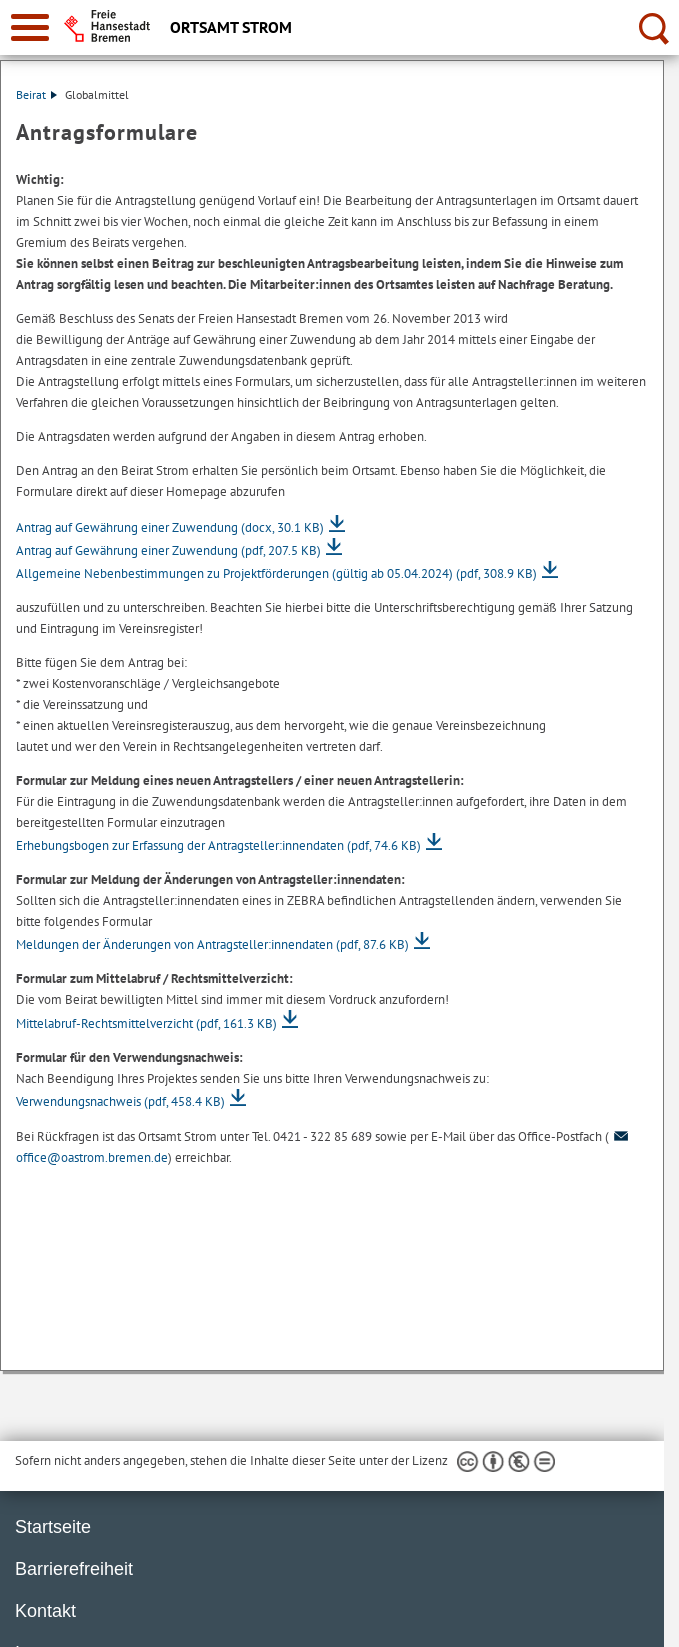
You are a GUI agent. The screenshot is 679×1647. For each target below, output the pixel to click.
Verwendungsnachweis (120, 1101)
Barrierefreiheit (74, 1569)
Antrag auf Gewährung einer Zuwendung (170, 527)
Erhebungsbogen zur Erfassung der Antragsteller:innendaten (218, 845)
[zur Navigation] (30, 27)
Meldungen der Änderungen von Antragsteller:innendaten (212, 944)
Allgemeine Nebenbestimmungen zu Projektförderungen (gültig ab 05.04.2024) (276, 573)
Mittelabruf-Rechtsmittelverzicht (146, 1023)
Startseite (53, 1527)
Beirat (36, 94)
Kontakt (45, 1611)
